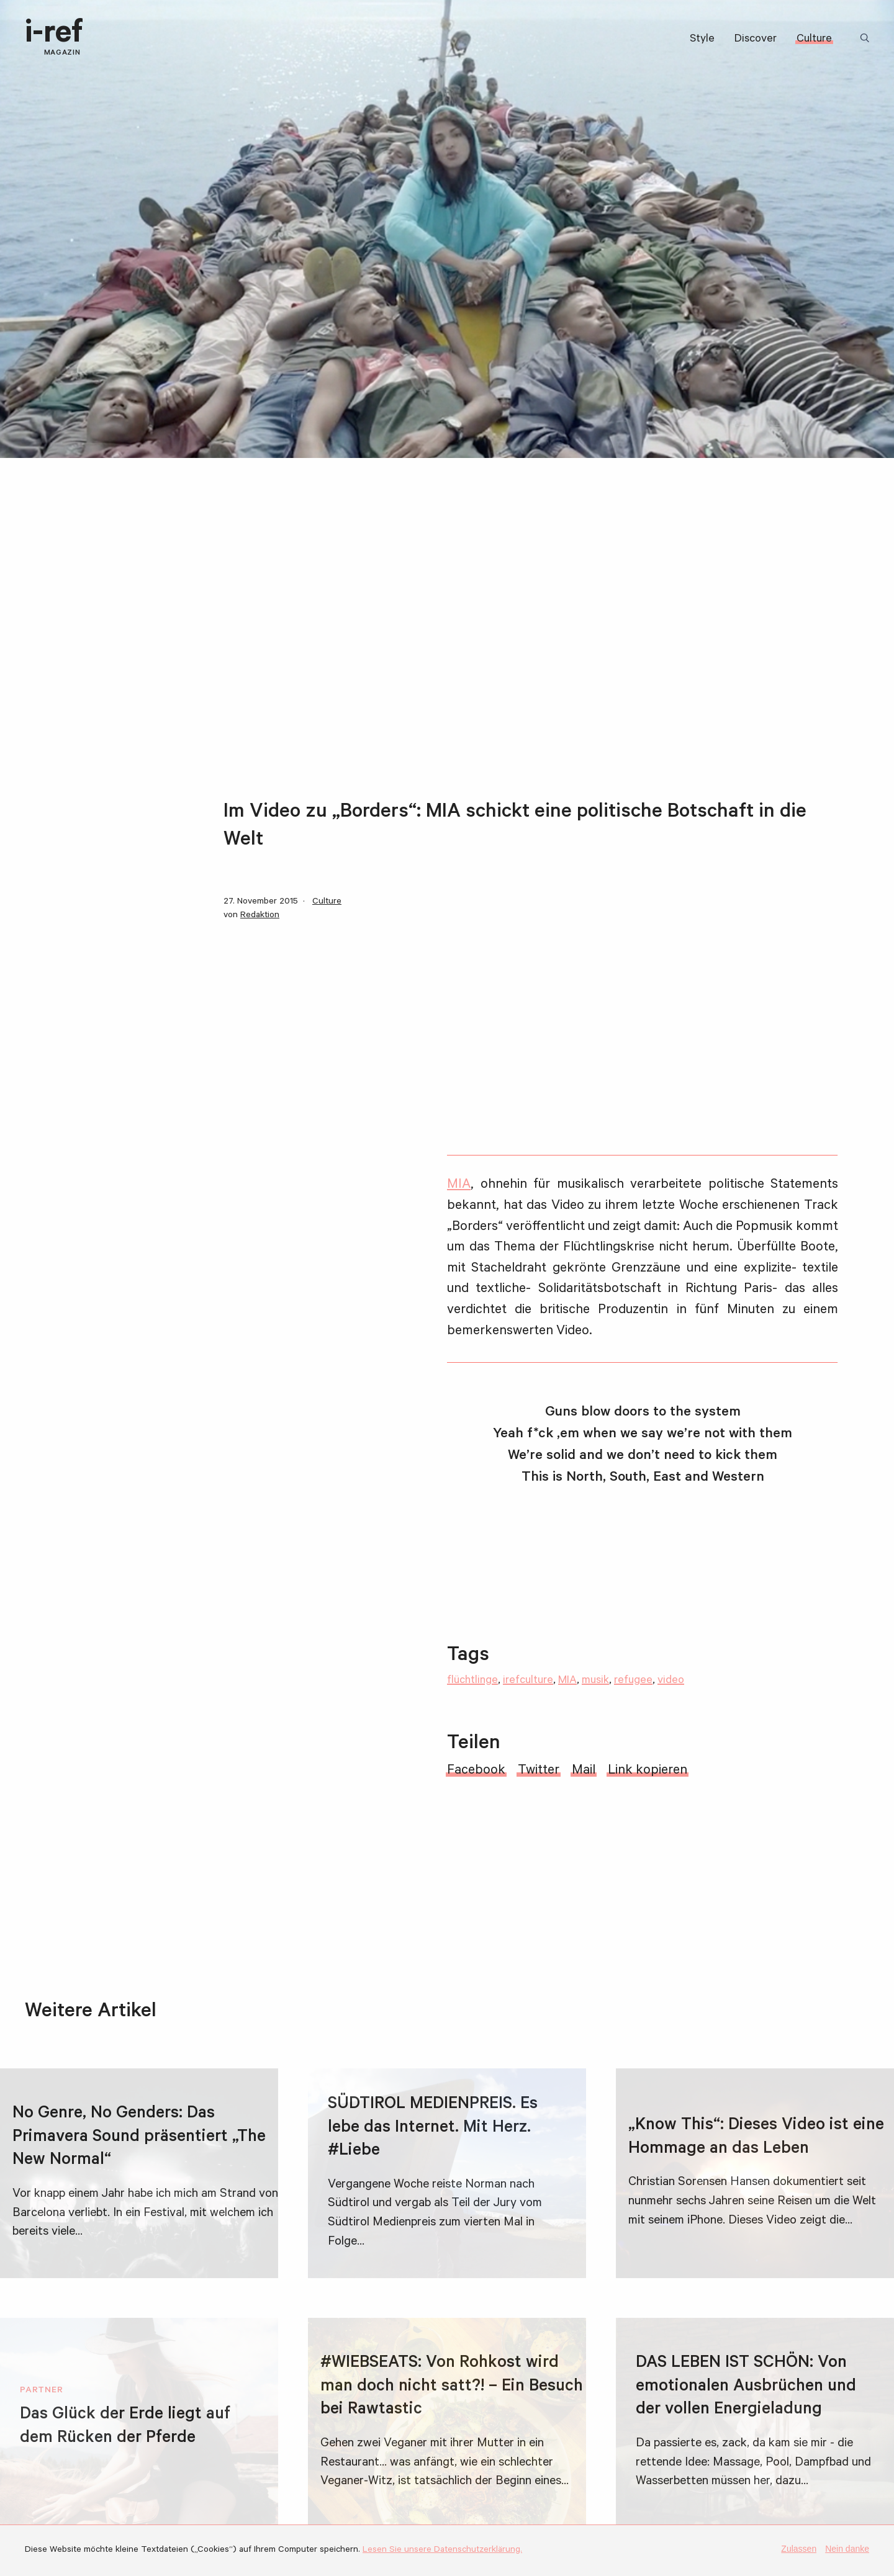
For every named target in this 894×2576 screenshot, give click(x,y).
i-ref (54, 38)
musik (595, 1681)
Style (702, 40)
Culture (814, 40)
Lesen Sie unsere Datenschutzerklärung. (442, 2551)
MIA (459, 1185)
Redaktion (259, 916)
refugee (633, 1681)
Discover (755, 40)
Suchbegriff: (866, 39)
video (670, 1681)
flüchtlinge (472, 1681)
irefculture (528, 1681)
